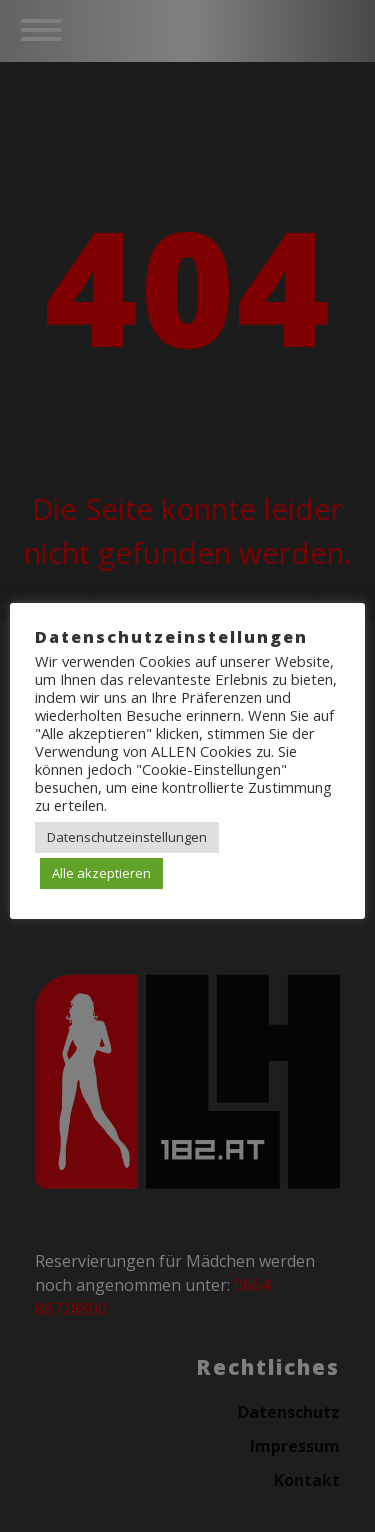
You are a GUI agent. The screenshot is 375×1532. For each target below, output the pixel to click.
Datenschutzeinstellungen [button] (127, 837)
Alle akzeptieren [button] (101, 873)
